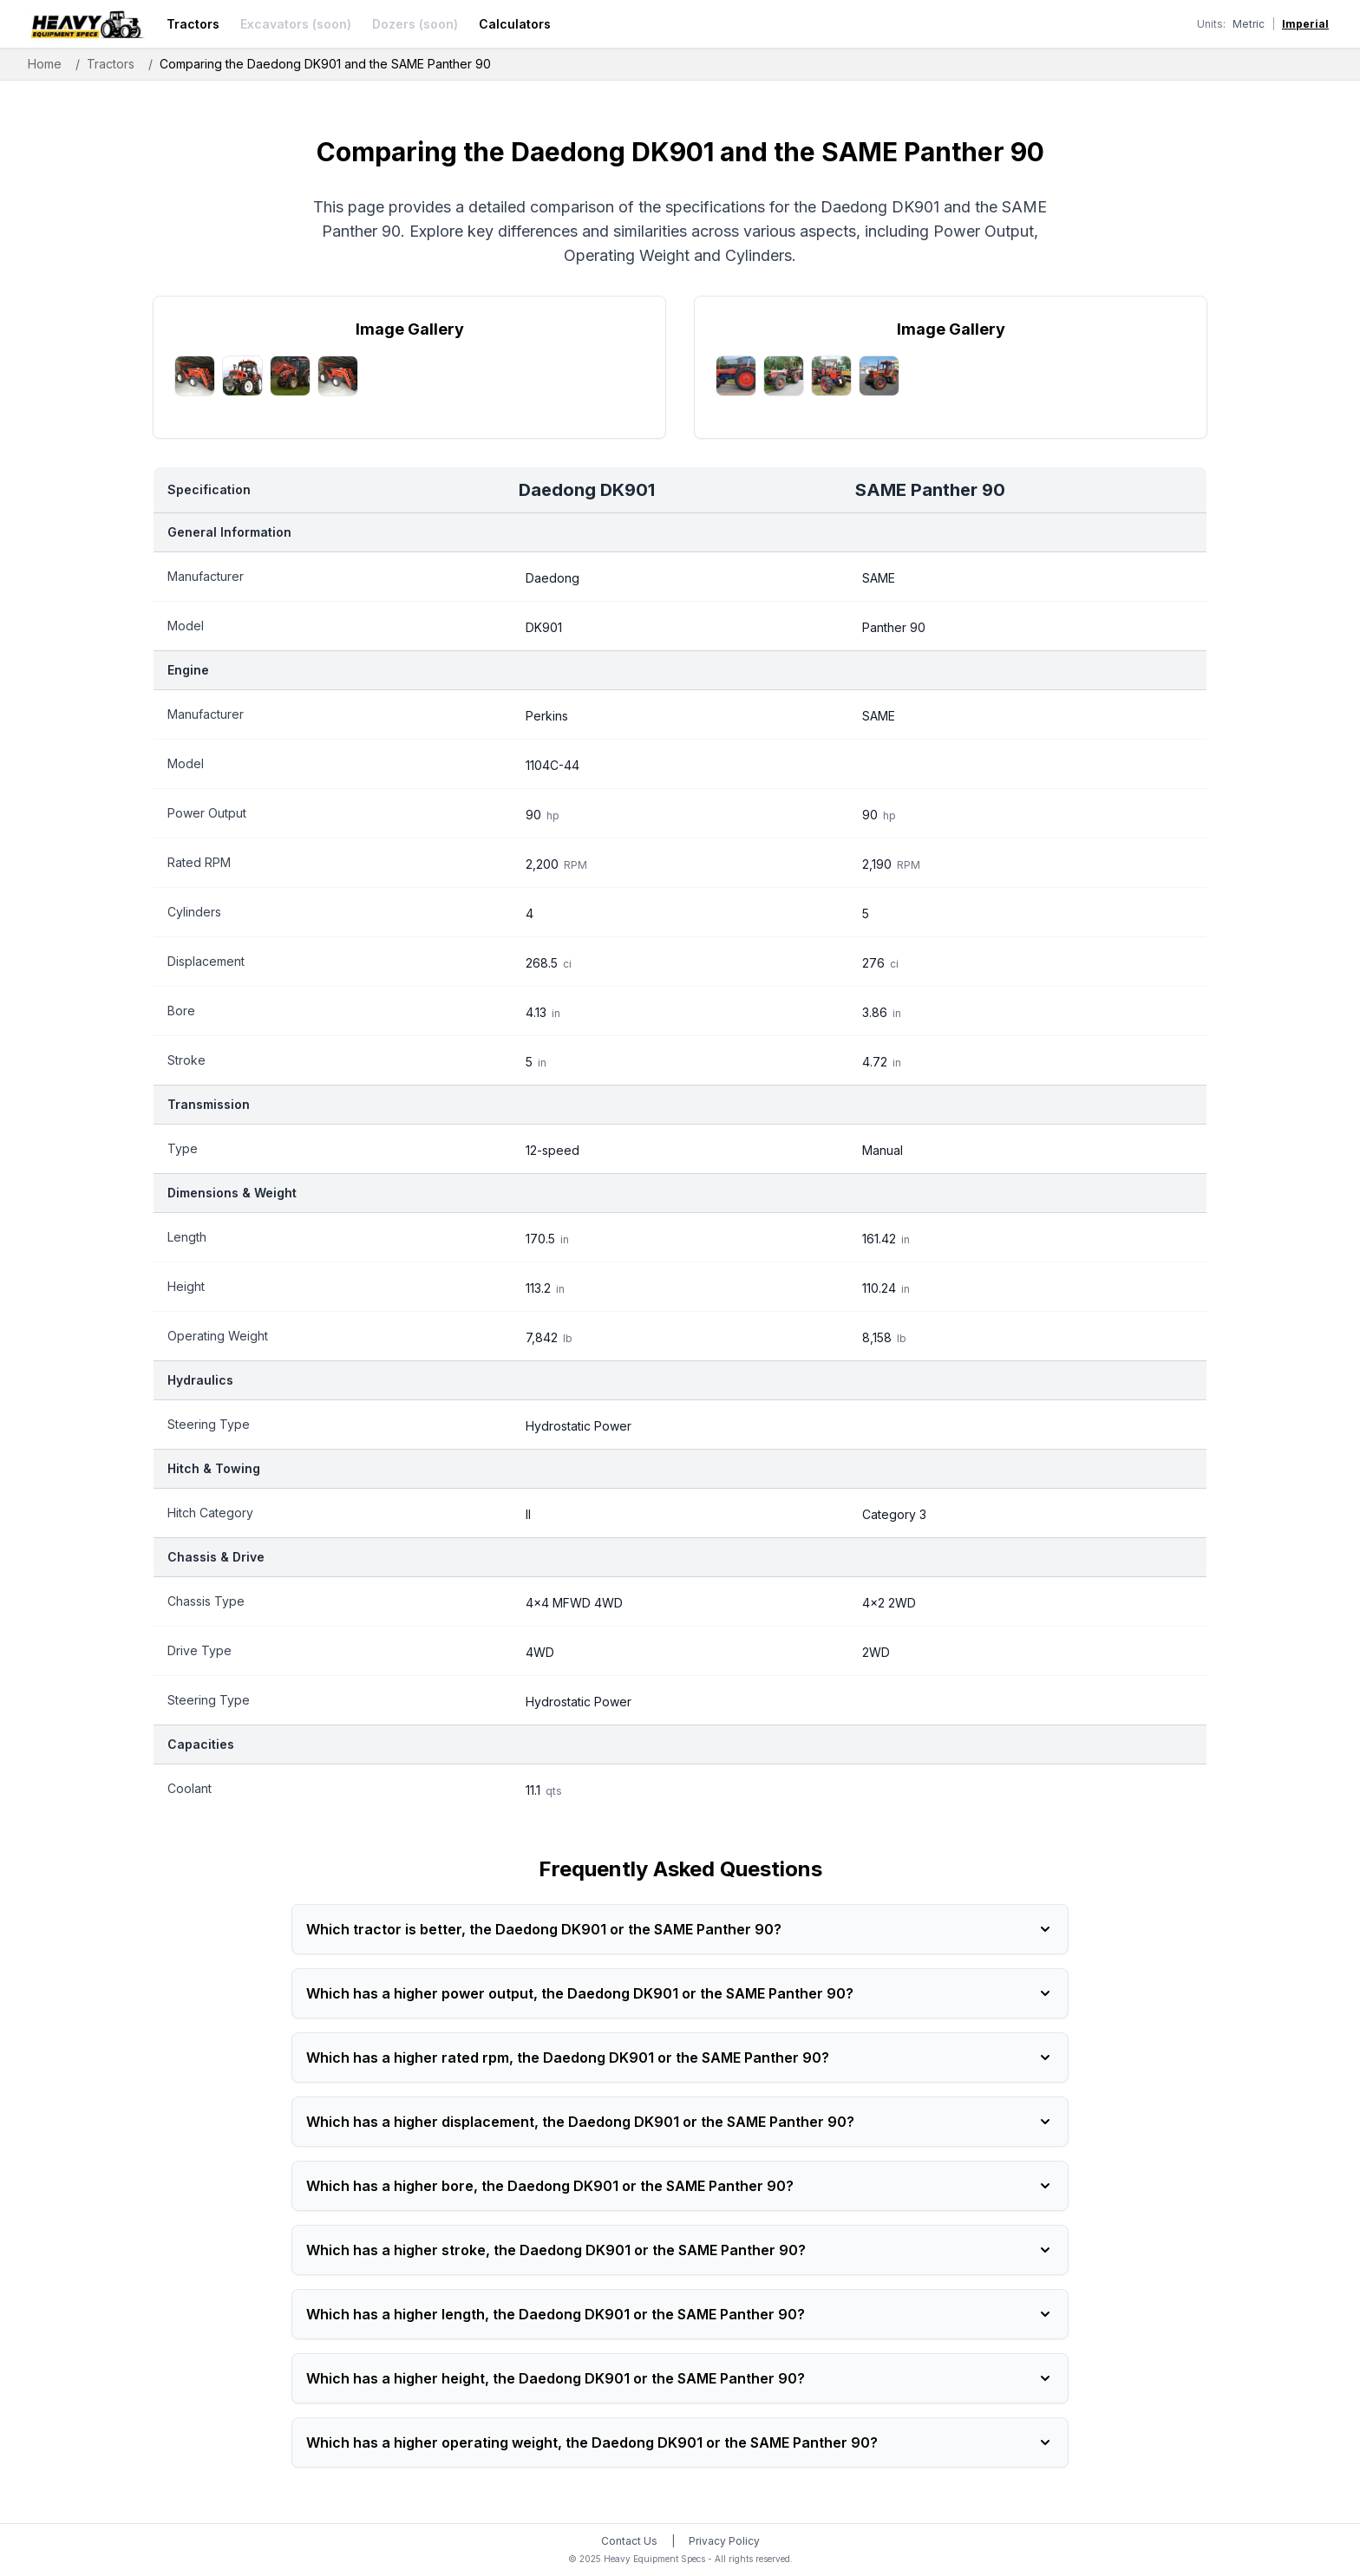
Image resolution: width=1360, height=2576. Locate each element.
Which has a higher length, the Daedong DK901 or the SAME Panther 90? (680, 2314)
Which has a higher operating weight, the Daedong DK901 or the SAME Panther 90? (680, 2442)
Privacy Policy (724, 2540)
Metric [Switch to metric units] (1248, 23)
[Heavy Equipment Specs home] (87, 24)
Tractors (193, 23)
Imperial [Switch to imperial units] (1305, 23)
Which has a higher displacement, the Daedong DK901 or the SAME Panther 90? (680, 2121)
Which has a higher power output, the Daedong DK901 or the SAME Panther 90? (680, 1993)
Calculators (515, 23)
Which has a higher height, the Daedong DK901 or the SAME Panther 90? (680, 2378)
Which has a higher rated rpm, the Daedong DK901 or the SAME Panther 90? (680, 2057)
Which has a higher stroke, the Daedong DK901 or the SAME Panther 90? (680, 2250)
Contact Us (629, 2540)
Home (45, 63)
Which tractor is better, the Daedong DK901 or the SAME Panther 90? (680, 1929)
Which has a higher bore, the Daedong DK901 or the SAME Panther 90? (680, 2185)
